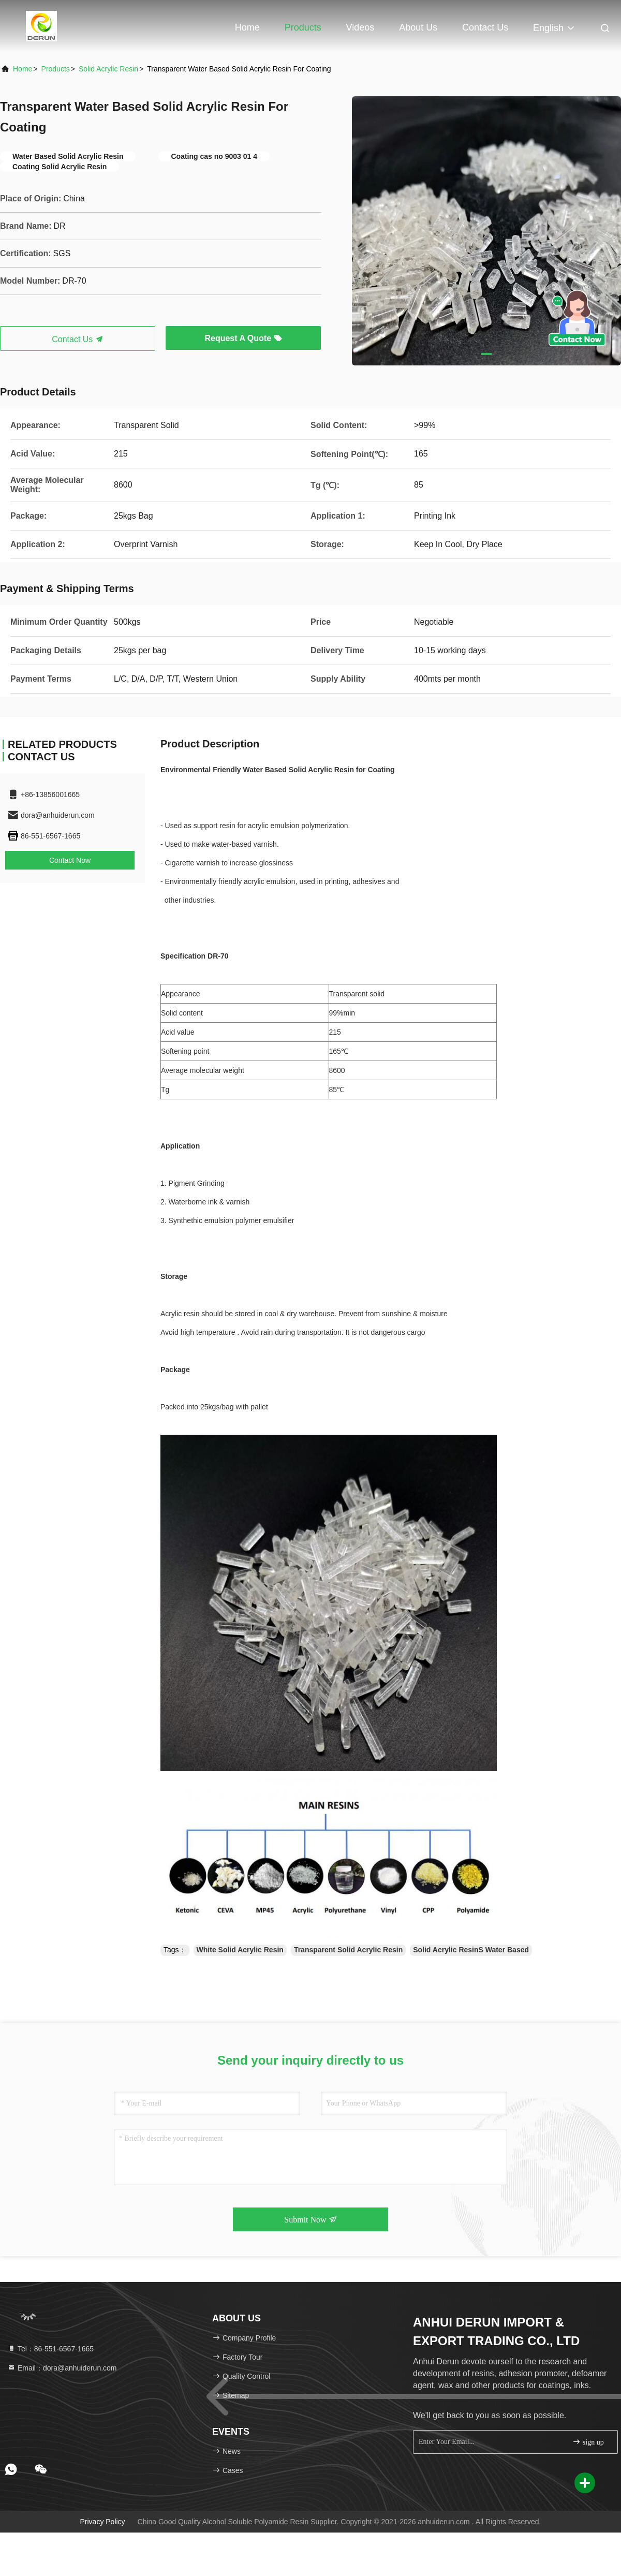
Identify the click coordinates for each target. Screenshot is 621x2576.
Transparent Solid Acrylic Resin (348, 1950)
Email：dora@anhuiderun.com (62, 2368)
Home (247, 27)
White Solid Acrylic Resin (240, 1950)
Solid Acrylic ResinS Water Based (471, 1950)
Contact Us (485, 27)
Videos (360, 27)
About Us (418, 27)
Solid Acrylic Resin (108, 69)
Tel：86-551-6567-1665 (50, 2349)
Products (303, 27)
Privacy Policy (102, 2522)
